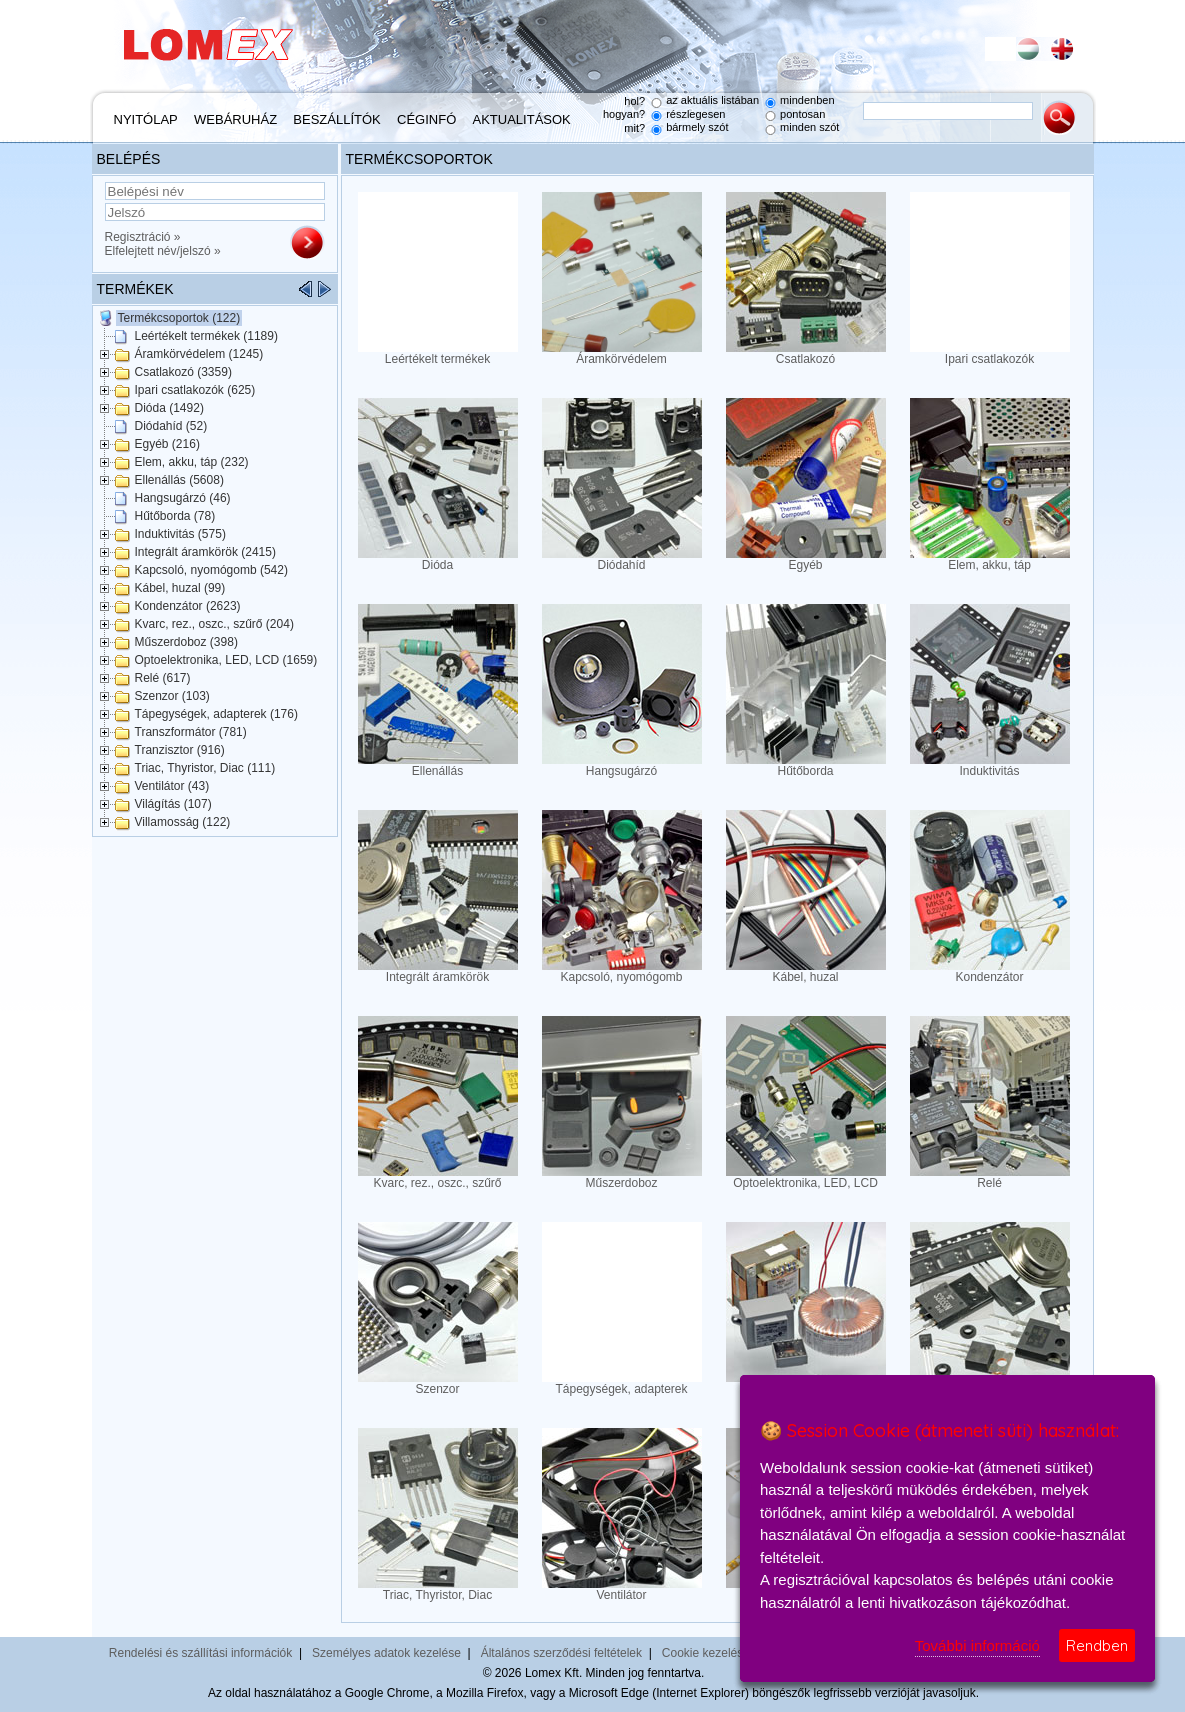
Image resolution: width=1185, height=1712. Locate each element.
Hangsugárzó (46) (183, 498)
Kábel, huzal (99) (180, 588)
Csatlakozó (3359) (183, 372)
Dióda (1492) (169, 408)
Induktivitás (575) (180, 534)
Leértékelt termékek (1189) (206, 336)
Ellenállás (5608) (179, 480)
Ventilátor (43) (172, 786)
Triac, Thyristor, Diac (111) (205, 768)
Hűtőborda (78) (175, 516)
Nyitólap (146, 119)
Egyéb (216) (167, 444)
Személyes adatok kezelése (386, 1653)
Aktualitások (522, 119)
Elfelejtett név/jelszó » (163, 251)
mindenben (807, 100)
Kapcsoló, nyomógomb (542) (211, 570)
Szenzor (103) (172, 696)
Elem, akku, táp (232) (192, 462)
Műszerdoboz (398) (186, 642)
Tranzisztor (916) (180, 750)
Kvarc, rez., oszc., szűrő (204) (214, 624)
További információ (977, 1645)
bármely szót (697, 127)
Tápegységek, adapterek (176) (216, 714)
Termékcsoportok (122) (179, 318)
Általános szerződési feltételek (561, 1653)
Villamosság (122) (183, 822)
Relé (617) (163, 678)
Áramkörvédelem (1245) (199, 354)
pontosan (802, 114)
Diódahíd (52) (171, 426)
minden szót (809, 127)
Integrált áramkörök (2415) (205, 552)
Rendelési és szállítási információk (200, 1653)
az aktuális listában (712, 100)
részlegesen (695, 114)
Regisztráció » (143, 237)
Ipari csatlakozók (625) (195, 390)
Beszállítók (336, 119)
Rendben (1097, 1645)
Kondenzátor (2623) (188, 606)
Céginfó (426, 119)
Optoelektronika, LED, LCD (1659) (226, 660)
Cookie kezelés (702, 1653)
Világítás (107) (173, 804)
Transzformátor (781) (191, 732)
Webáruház (235, 119)
